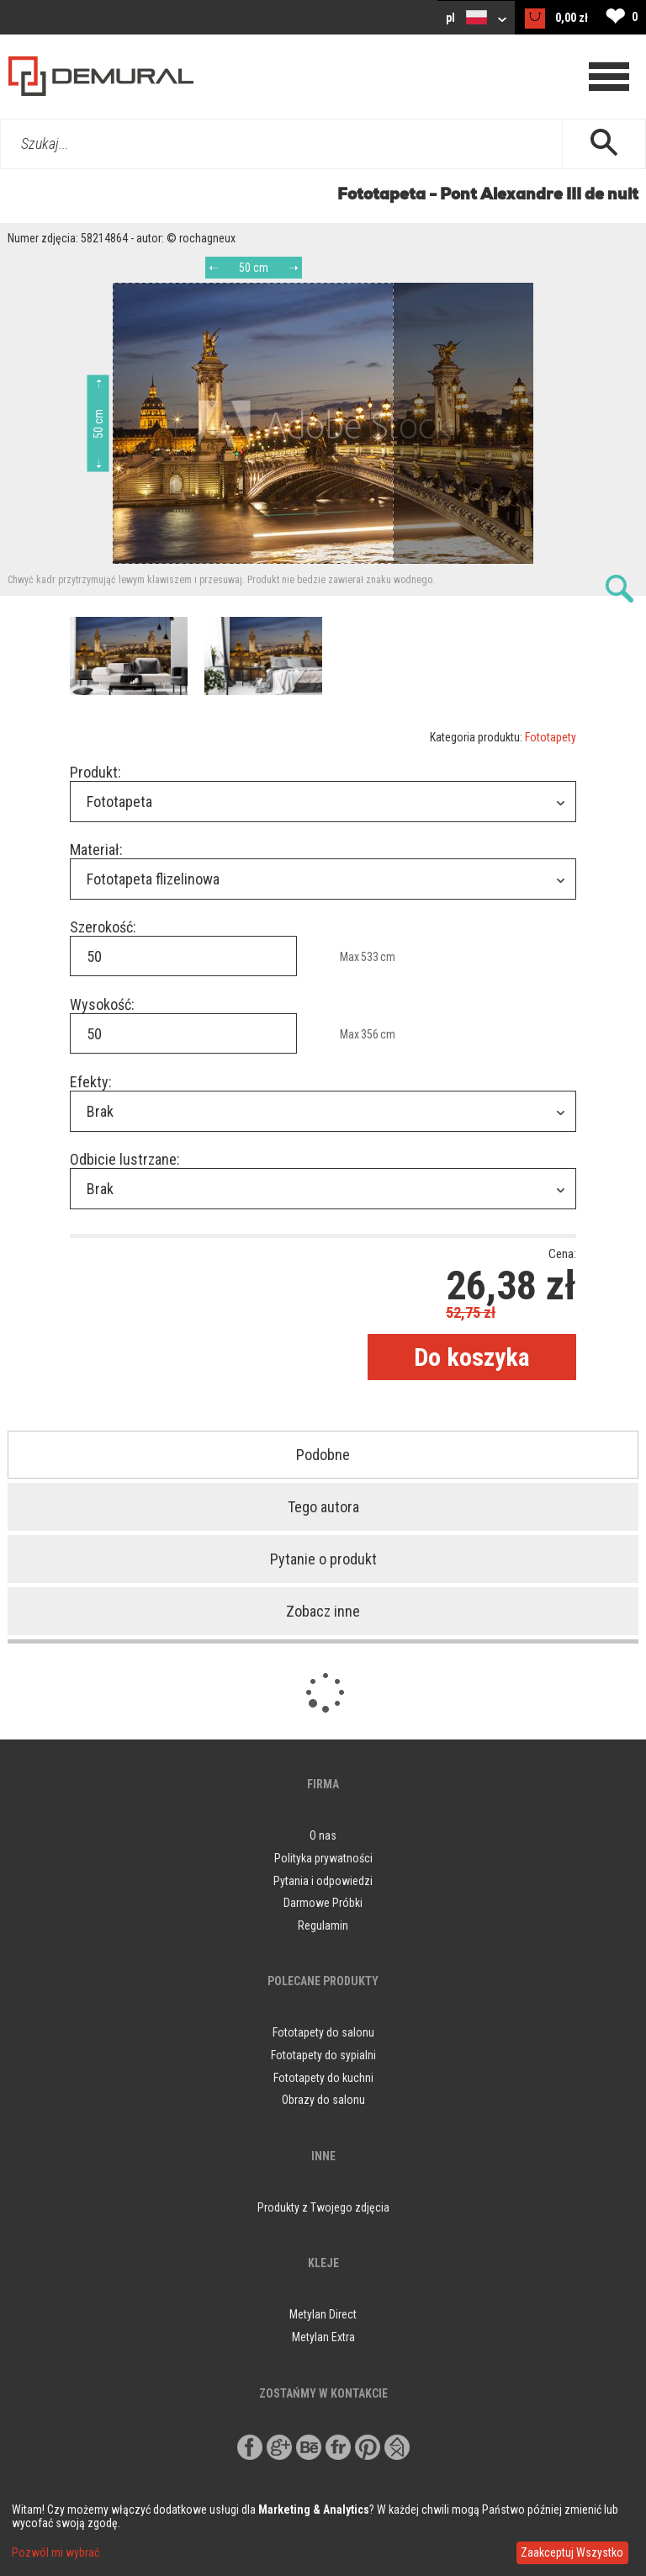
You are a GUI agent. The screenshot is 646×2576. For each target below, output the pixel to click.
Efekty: (91, 1082)
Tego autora (323, 1507)
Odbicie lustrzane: (125, 1159)
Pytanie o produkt (323, 1559)
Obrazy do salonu (323, 2099)
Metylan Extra (323, 2337)
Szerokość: (103, 927)
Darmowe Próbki (323, 1902)
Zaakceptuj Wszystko (572, 2552)
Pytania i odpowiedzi (323, 1881)
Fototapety (550, 737)
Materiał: (96, 849)
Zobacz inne (323, 1611)
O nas (323, 1835)
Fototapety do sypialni (323, 2055)
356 (370, 1034)
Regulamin (323, 1925)
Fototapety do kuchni (323, 2078)
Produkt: (95, 772)
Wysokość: (102, 1004)
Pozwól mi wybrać (55, 2552)
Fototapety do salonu (323, 2032)
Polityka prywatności (323, 1858)
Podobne (323, 1454)
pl (476, 17)
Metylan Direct (323, 2314)
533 (370, 957)
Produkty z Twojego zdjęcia (323, 2207)
